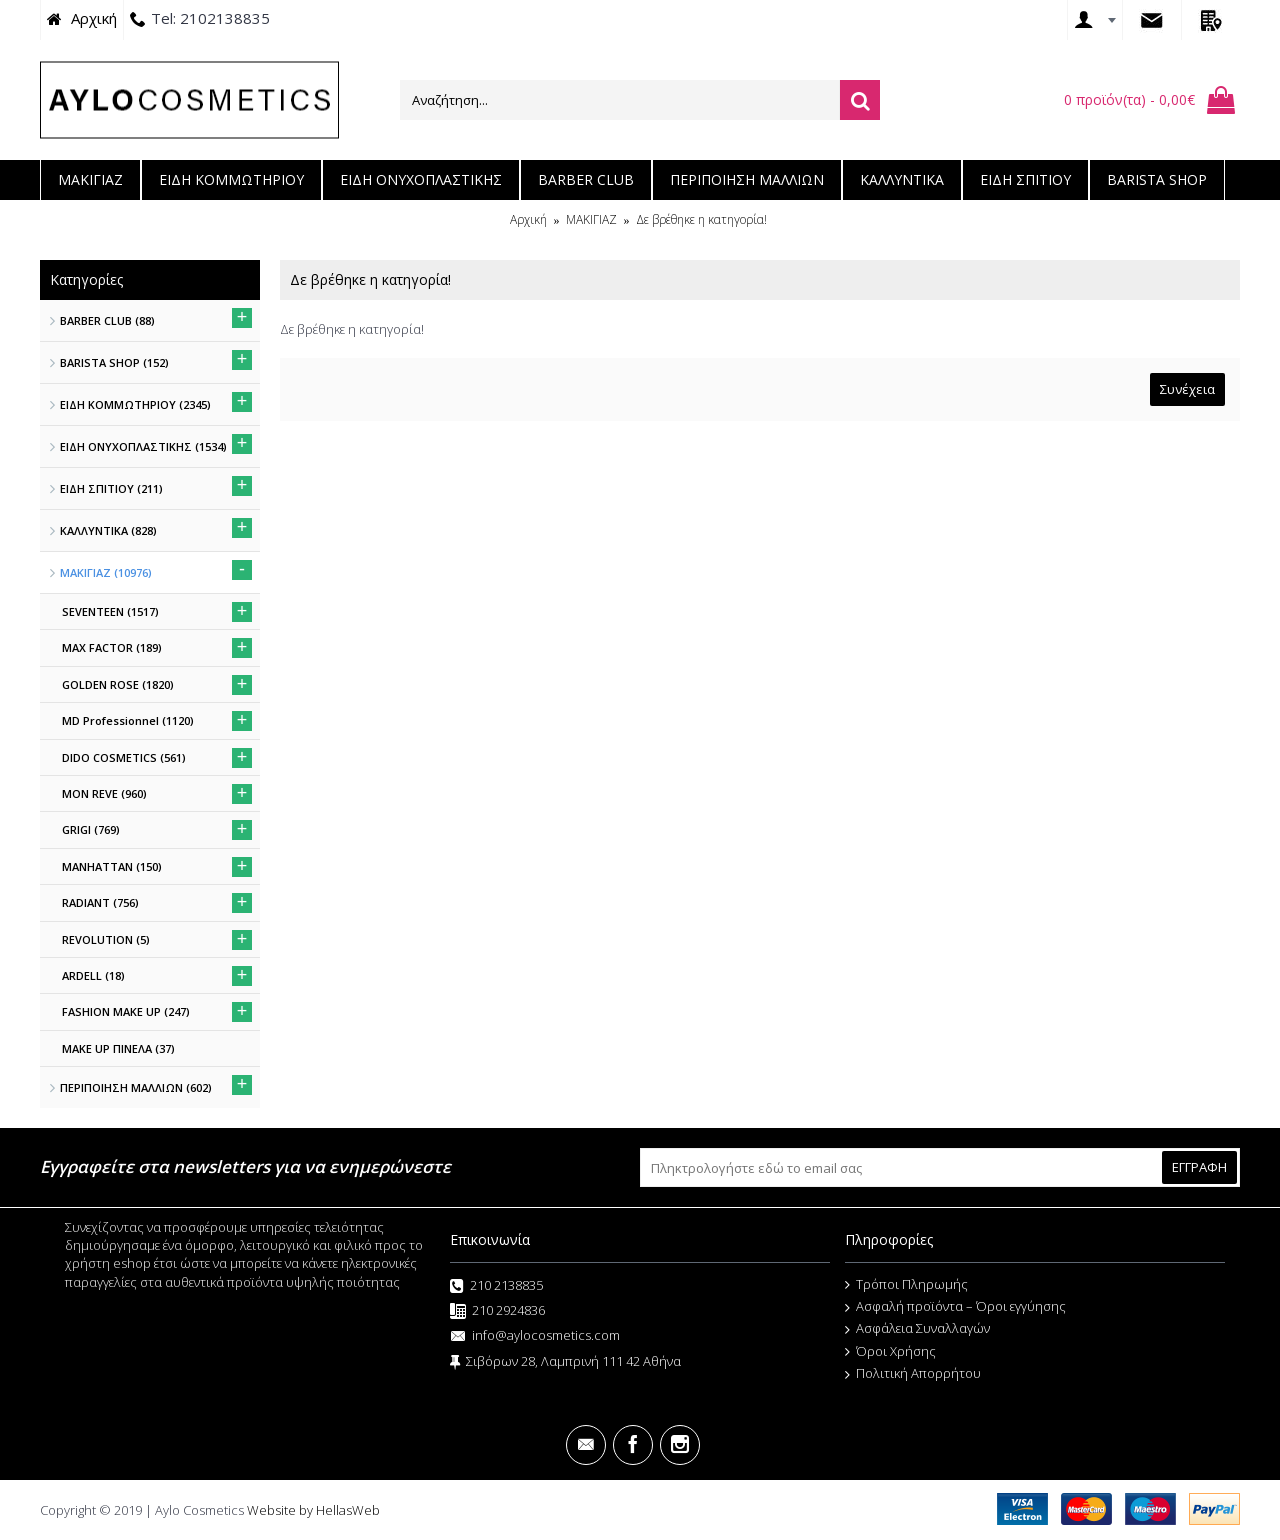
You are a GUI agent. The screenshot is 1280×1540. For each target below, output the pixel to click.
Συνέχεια (1187, 389)
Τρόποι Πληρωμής (906, 1285)
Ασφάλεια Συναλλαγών (917, 1329)
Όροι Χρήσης (890, 1352)
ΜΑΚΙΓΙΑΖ (591, 219)
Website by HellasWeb (313, 1510)
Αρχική (528, 219)
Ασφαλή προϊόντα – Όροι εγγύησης (955, 1307)
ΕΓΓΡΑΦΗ (1199, 1167)
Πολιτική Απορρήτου (913, 1374)
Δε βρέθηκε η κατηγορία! (701, 219)
